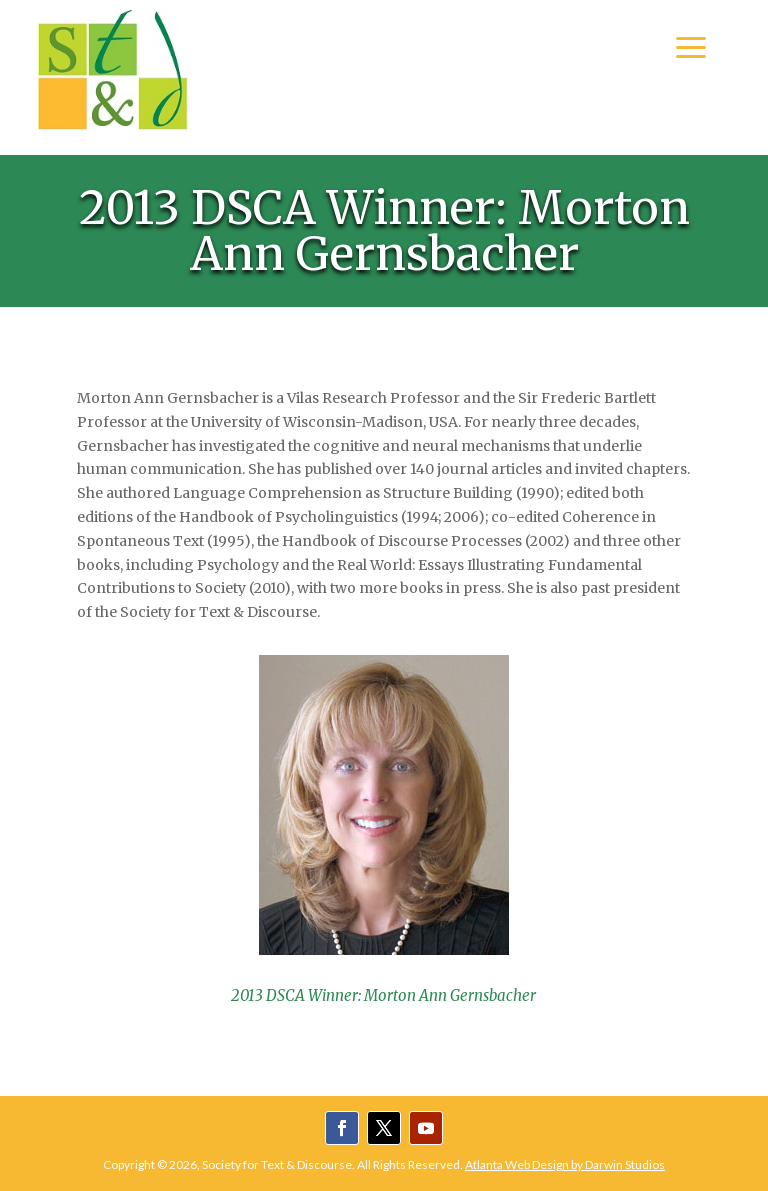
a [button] (691, 49)
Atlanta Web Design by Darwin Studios (565, 1164)
